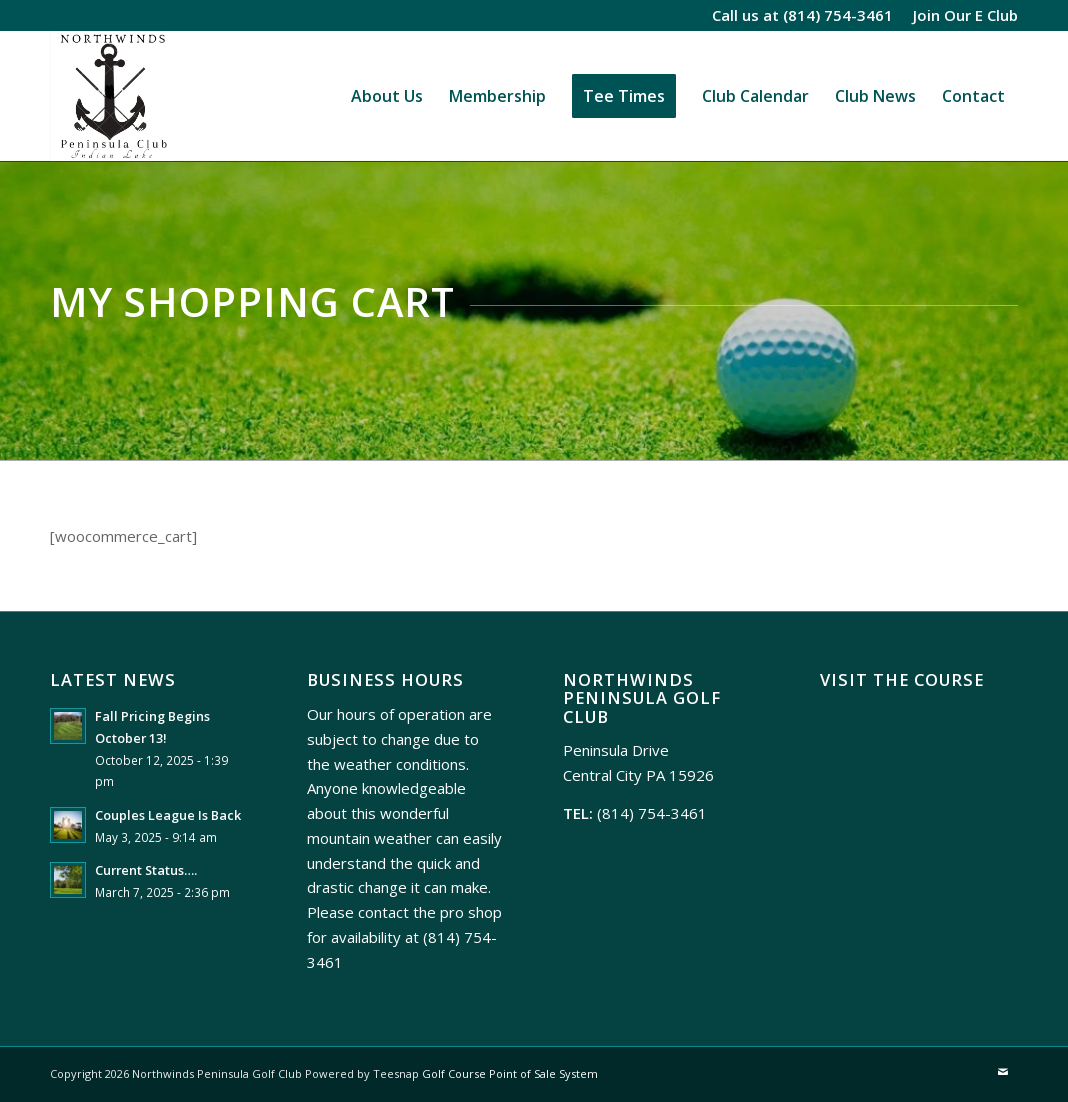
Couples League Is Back (168, 815)
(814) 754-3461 (838, 15)
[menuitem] (960, 15)
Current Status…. (146, 870)
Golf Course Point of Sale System (510, 1073)
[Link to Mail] (1003, 1072)
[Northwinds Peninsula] (111, 96)
